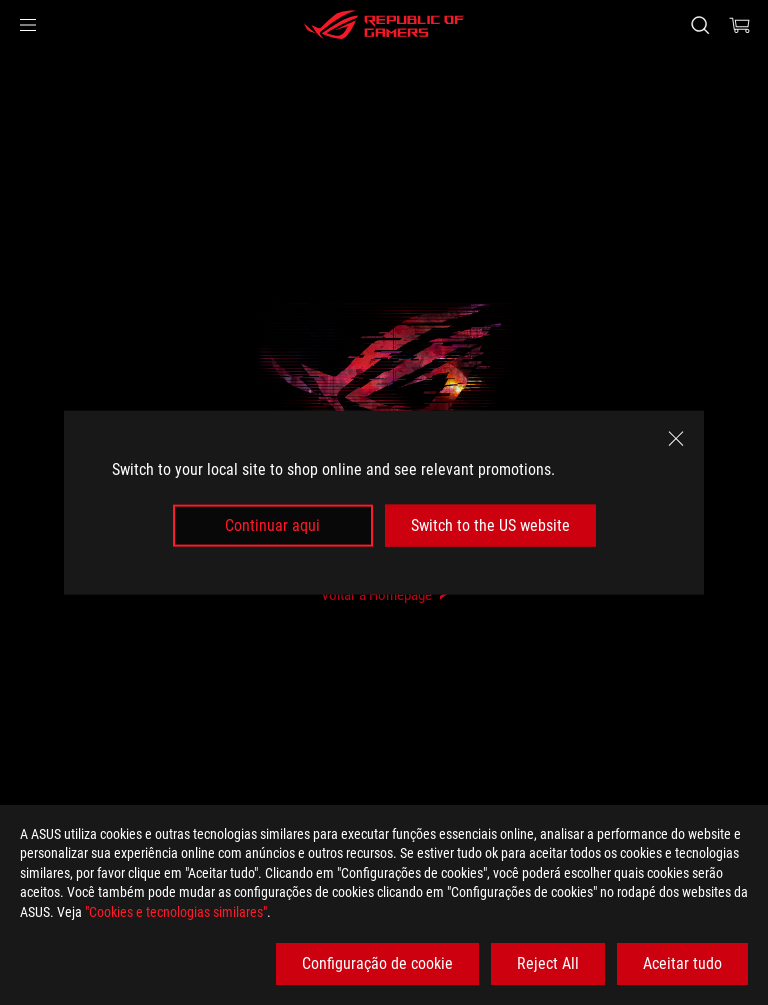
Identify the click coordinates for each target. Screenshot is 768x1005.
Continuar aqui (272, 525)
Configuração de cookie (377, 963)
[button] (28, 25)
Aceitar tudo (682, 963)
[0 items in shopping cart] (740, 25)
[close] (676, 438)
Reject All (548, 963)
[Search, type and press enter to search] (699, 25)
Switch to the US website (490, 525)
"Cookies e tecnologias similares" (176, 912)
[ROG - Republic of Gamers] (384, 25)
